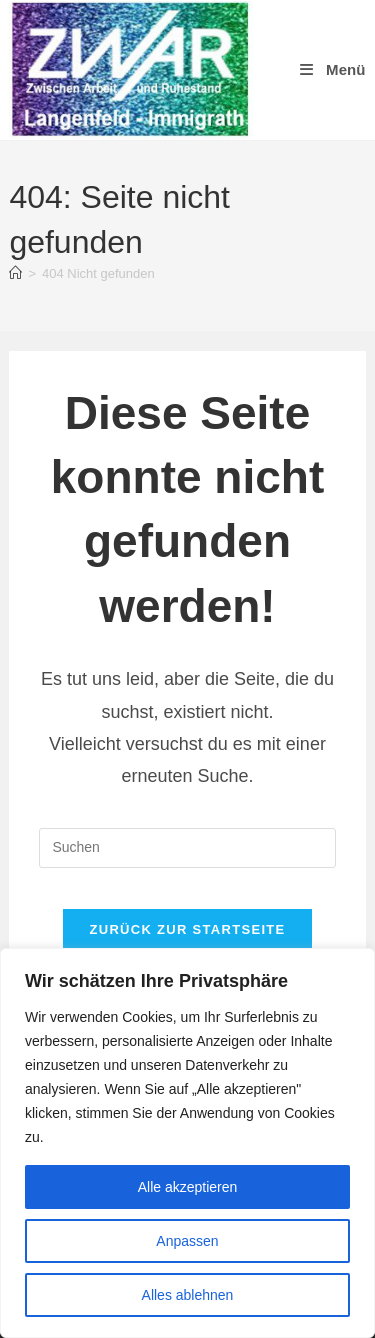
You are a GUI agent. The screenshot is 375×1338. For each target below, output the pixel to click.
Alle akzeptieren (188, 1187)
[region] (187, 1143)
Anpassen (187, 1241)
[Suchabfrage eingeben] (187, 848)
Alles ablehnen (188, 1295)
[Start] (15, 273)
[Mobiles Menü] (331, 69)
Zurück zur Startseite (187, 929)
